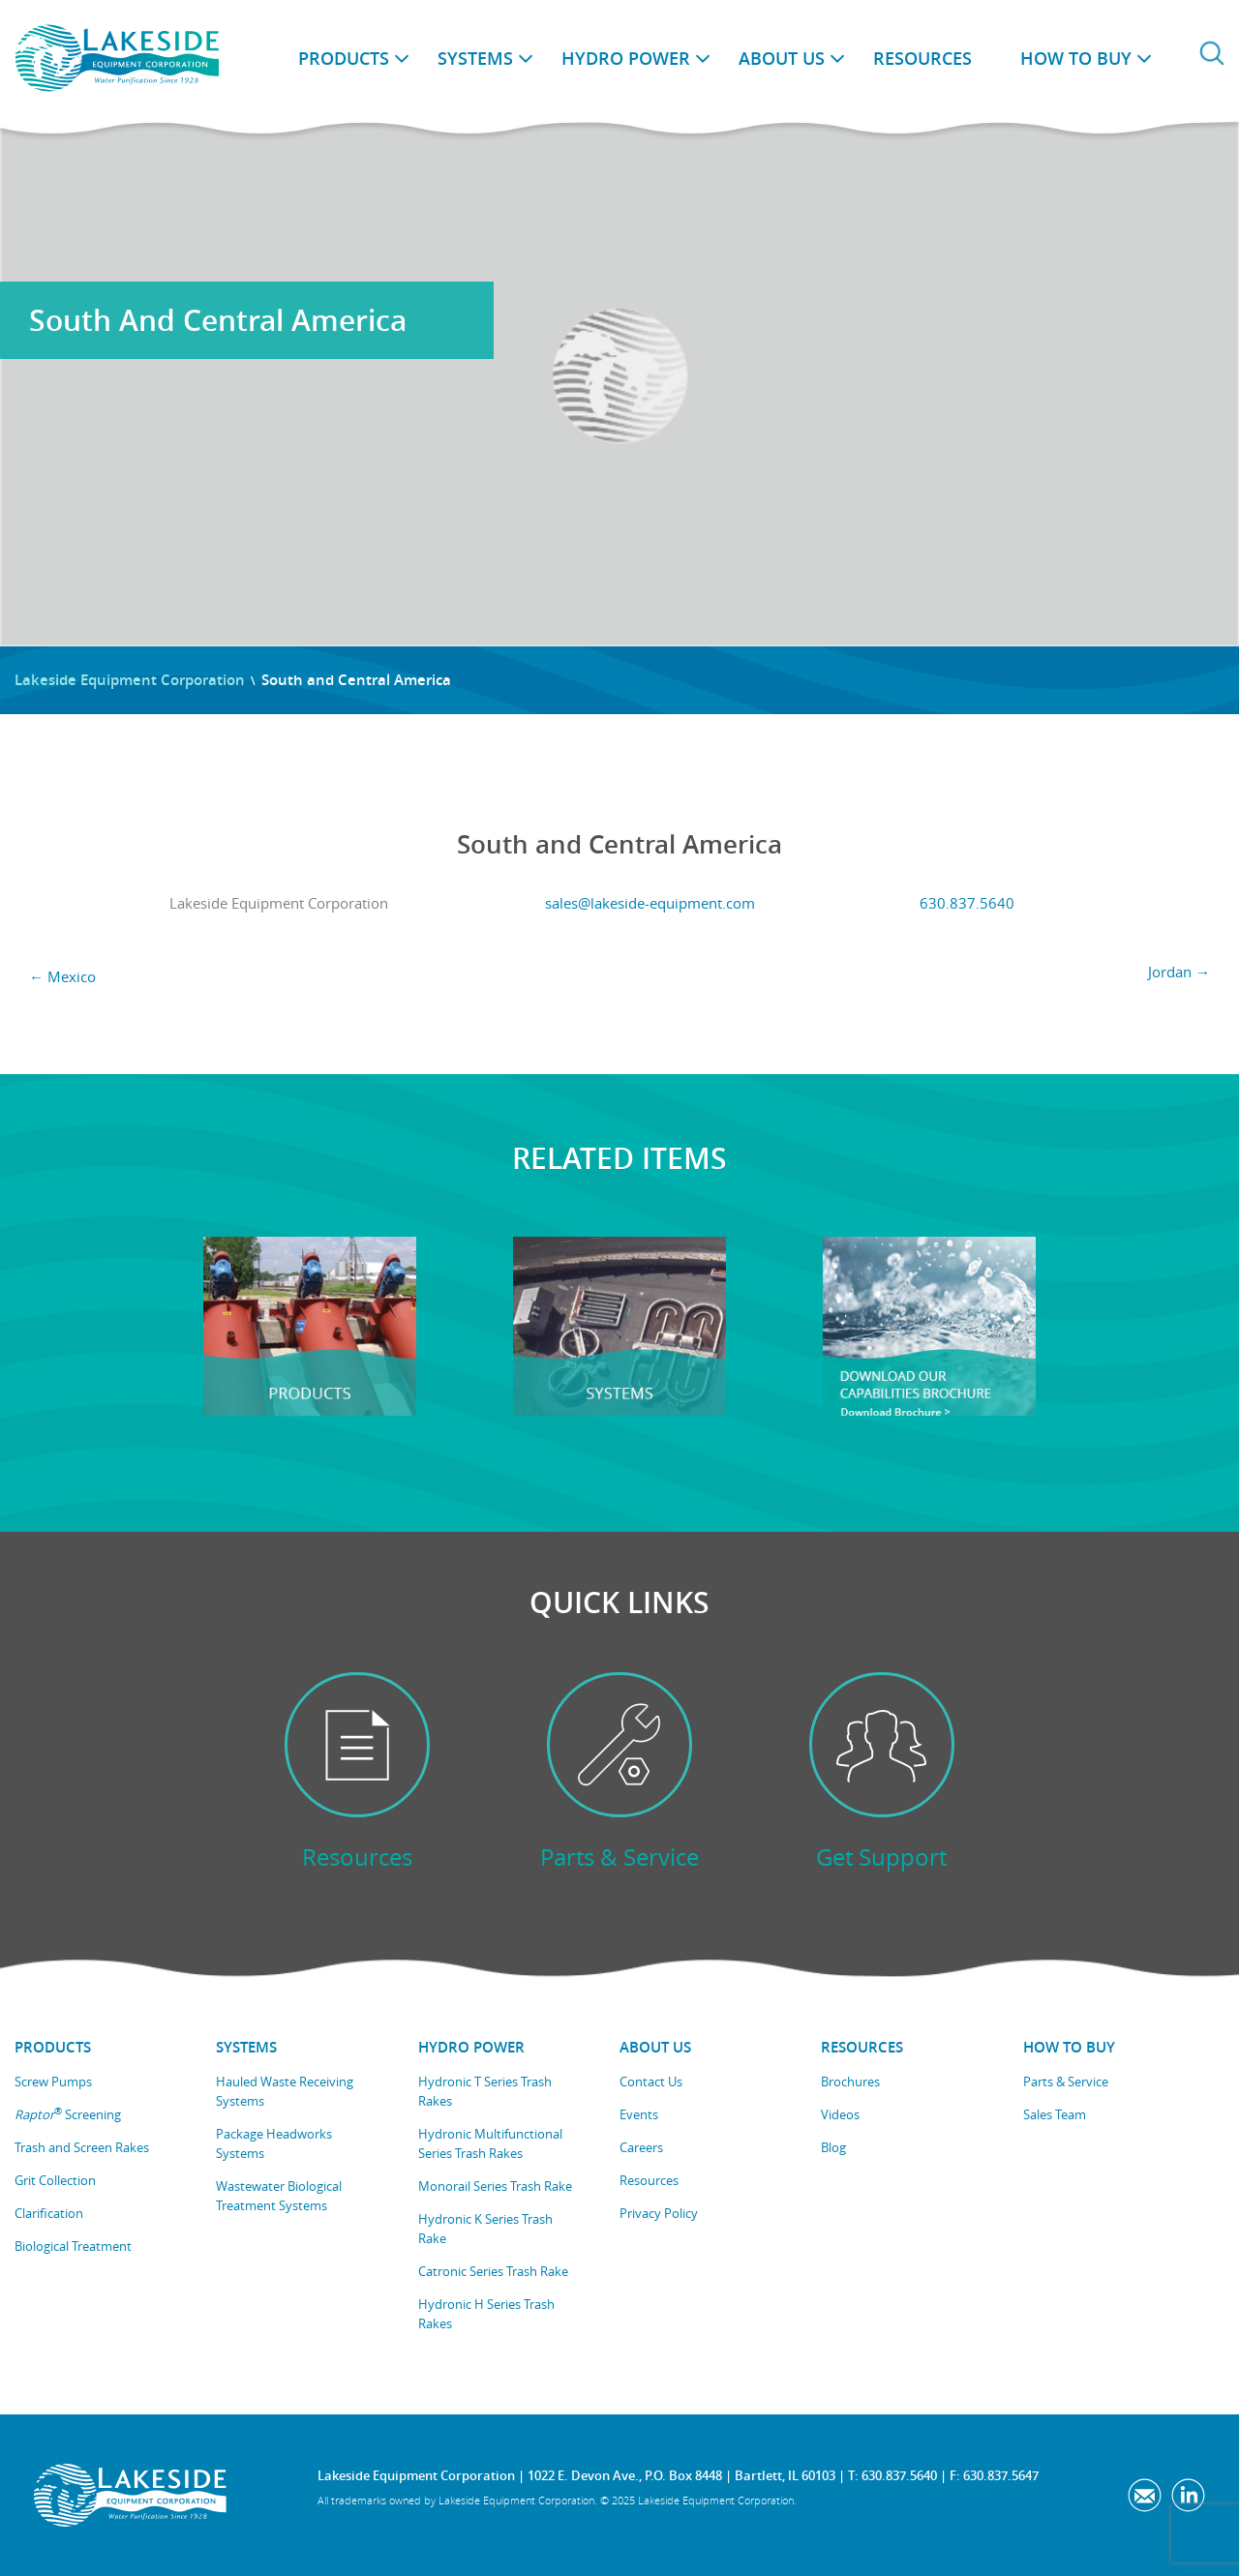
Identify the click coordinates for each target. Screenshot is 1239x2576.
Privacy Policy (659, 2213)
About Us (782, 58)
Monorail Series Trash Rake (495, 2186)
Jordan (1179, 971)
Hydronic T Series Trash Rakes (485, 2091)
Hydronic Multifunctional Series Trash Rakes (490, 2143)
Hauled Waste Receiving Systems (284, 2091)
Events (639, 2114)
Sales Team (1054, 2114)
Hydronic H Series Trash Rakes (486, 2313)
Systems (475, 58)
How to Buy (1076, 58)
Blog (833, 2147)
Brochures (850, 2081)
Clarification (49, 2213)
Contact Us (651, 2081)
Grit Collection (55, 2180)
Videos (840, 2114)
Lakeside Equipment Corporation (130, 680)
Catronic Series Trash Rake (493, 2271)
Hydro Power (625, 58)
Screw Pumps (53, 2081)
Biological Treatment (73, 2246)
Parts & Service (1065, 2081)
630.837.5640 (967, 903)
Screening (68, 2114)
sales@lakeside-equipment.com (650, 903)
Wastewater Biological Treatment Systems (279, 2195)
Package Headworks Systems (274, 2143)
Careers (641, 2147)
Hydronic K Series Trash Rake (485, 2228)
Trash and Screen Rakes (82, 2147)
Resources (922, 58)
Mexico (62, 976)
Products (343, 58)
